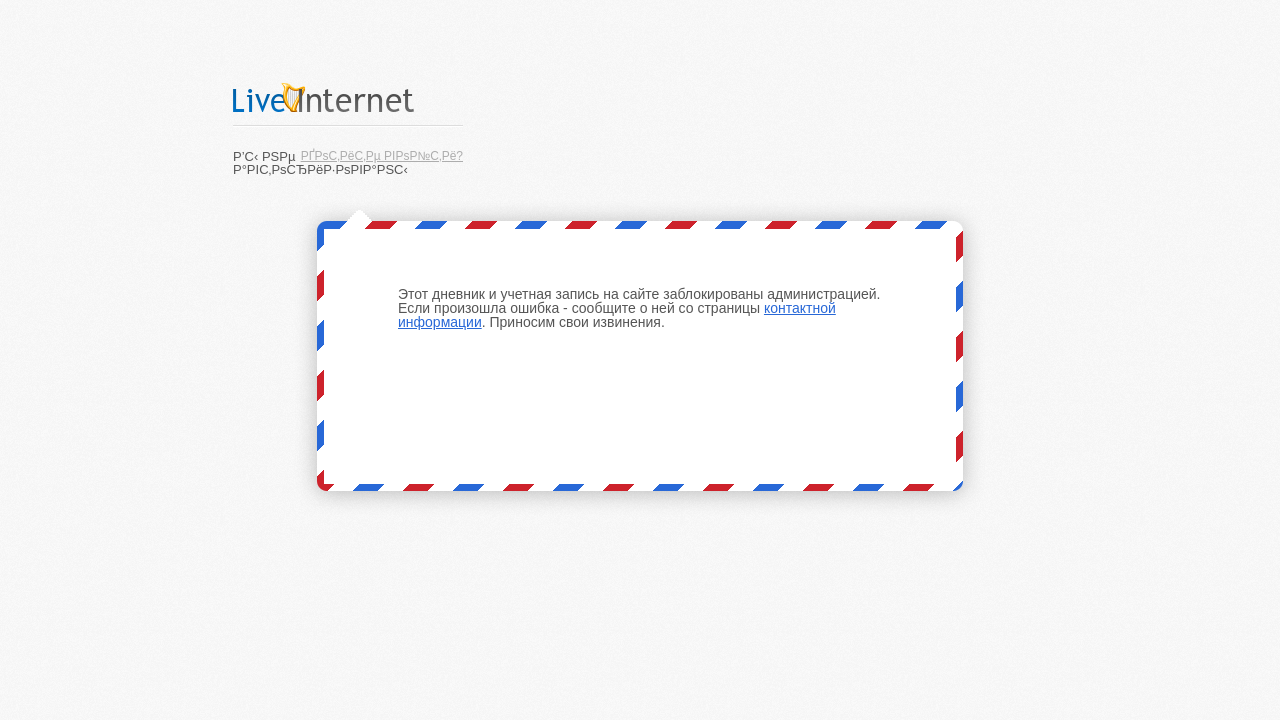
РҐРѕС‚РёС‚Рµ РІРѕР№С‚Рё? (382, 156)
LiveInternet (348, 97)
